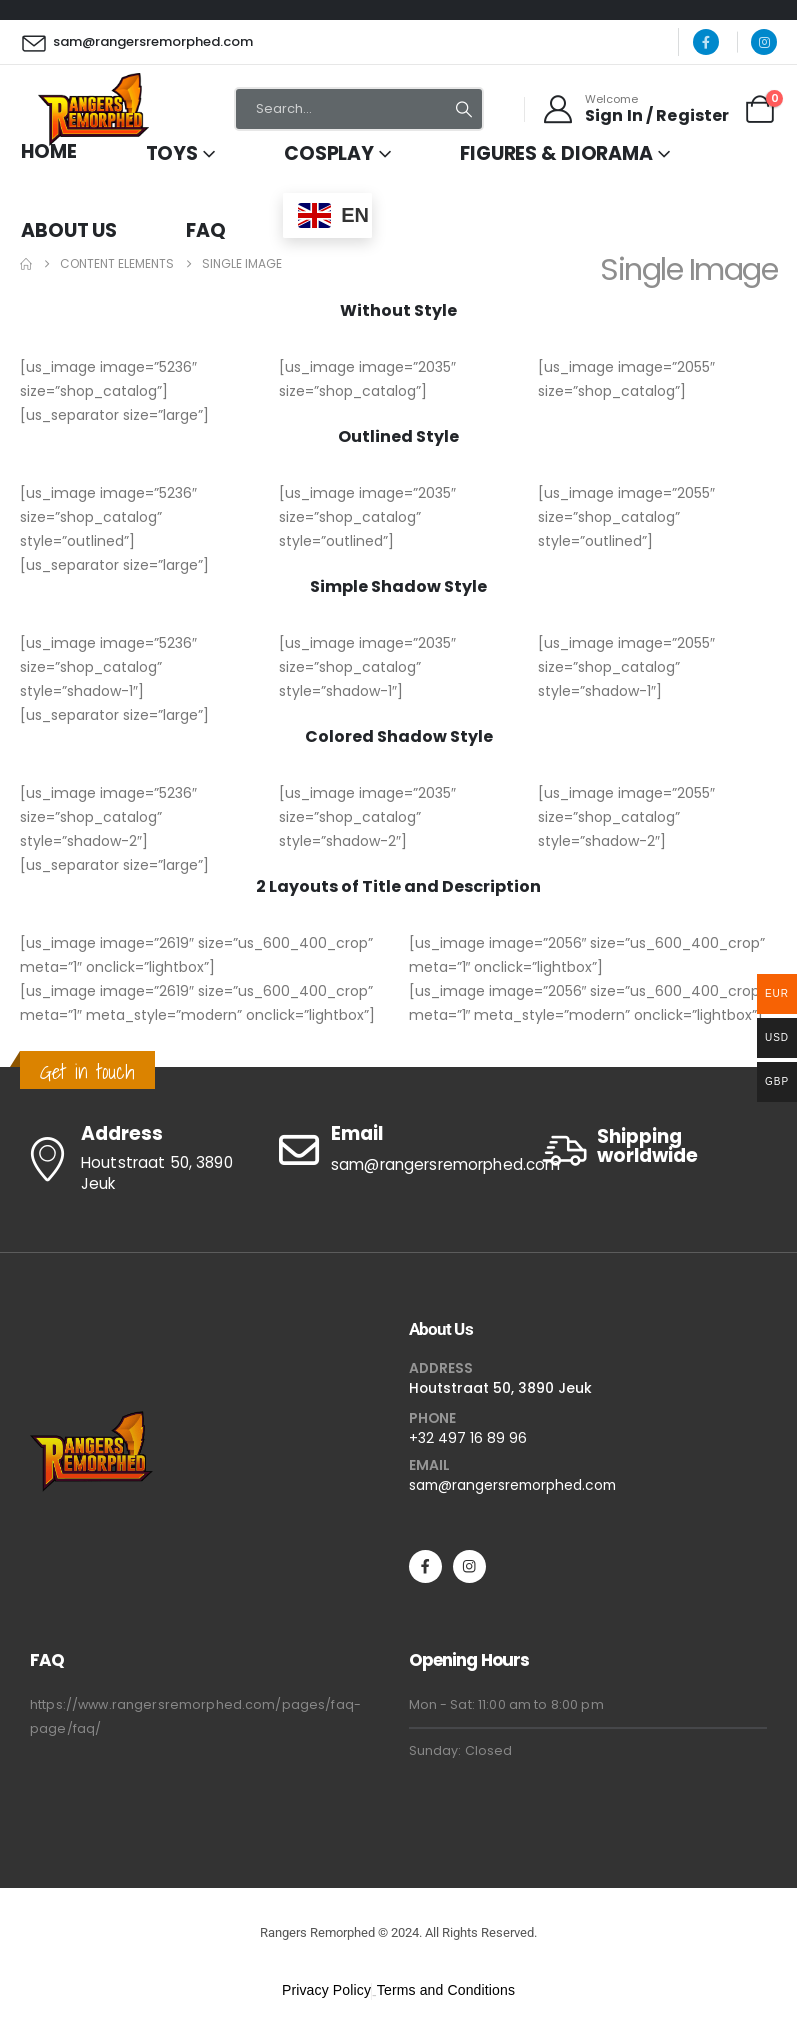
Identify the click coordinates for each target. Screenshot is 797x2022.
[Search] (464, 109)
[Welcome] (635, 109)
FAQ (206, 230)
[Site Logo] (93, 109)
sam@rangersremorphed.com (512, 1485)
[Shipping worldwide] (657, 1150)
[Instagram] (764, 42)
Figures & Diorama (556, 153)
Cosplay (329, 153)
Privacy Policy (326, 1990)
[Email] (398, 1150)
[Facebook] (706, 42)
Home (49, 151)
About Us (69, 230)
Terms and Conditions (446, 1990)
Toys (172, 153)
